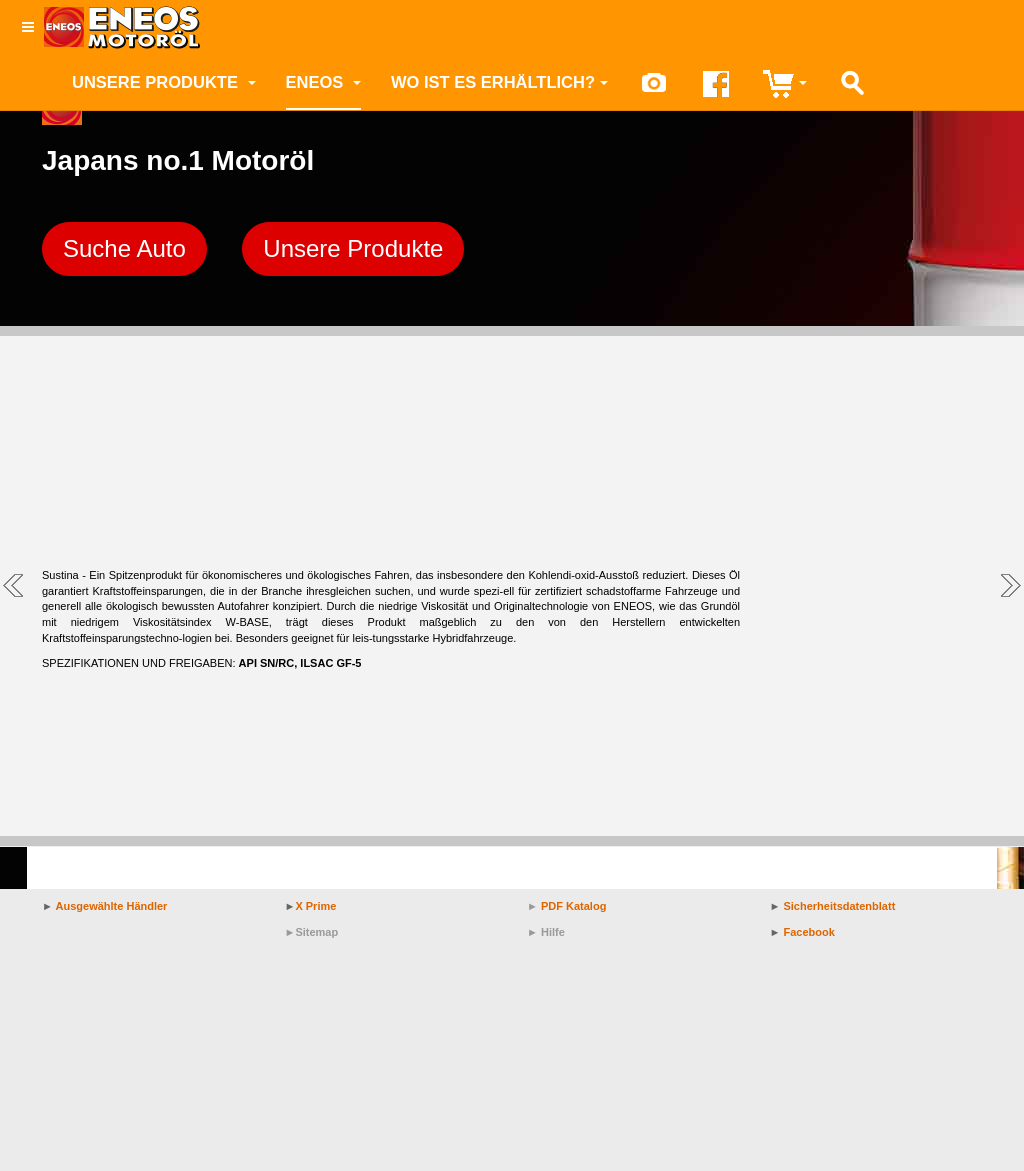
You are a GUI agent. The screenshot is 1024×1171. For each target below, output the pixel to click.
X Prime (315, 906)
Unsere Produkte (164, 82)
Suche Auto (124, 248)
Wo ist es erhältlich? (499, 82)
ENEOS (323, 82)
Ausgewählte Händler (112, 906)
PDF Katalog (573, 906)
